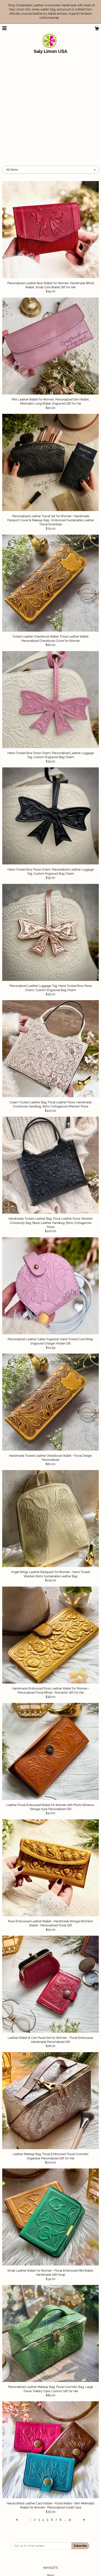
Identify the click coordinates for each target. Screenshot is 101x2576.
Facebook (50, 2539)
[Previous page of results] (17, 2419)
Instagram (50, 2521)
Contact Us (50, 2505)
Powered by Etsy (50, 2568)
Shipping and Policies (50, 2499)
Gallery (50, 2493)
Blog (50, 2481)
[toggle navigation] (4, 28)
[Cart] (97, 29)
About (50, 2487)
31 (69, 2419)
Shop (50, 2475)
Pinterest (50, 2527)
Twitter (50, 2533)
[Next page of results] (84, 2419)
